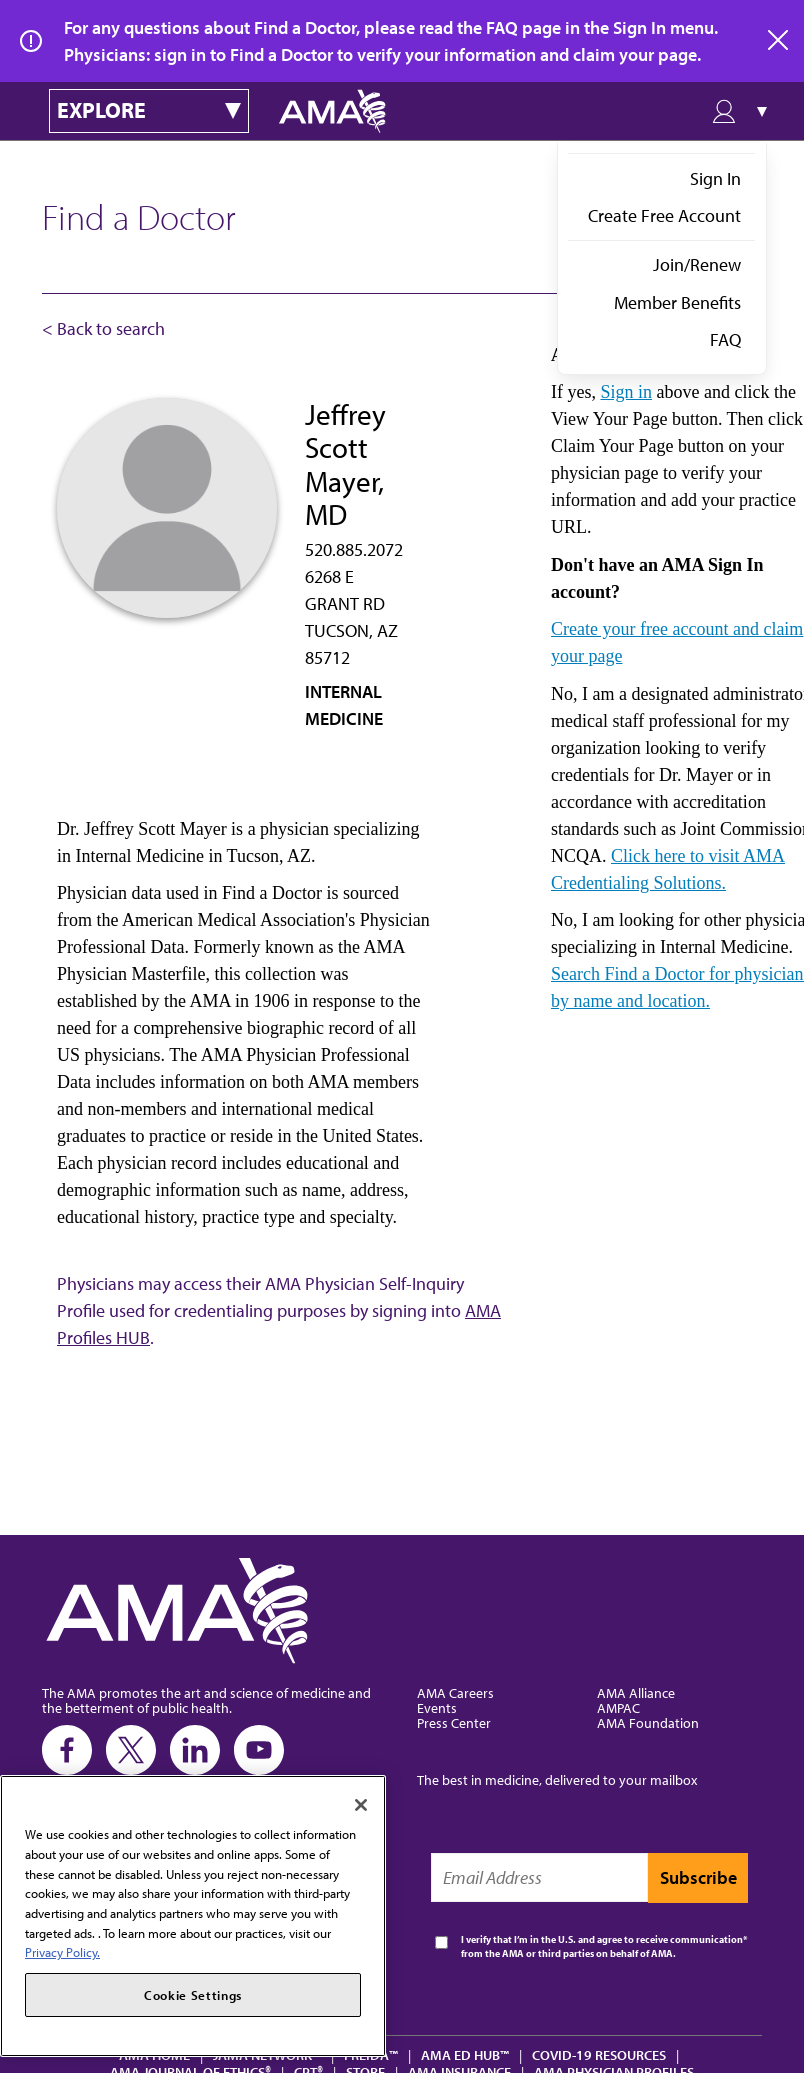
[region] (193, 1916)
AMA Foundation (648, 1722)
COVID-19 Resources (599, 2054)
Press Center (454, 1722)
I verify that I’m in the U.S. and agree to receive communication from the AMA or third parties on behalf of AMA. (602, 1946)
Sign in (626, 392)
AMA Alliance (636, 1692)
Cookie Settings (193, 1995)
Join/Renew (697, 264)
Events (437, 1707)
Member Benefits (677, 302)
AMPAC (618, 1707)
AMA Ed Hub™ (465, 2054)
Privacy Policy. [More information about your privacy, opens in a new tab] (62, 1952)
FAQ (725, 339)
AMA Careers (455, 1692)
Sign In (715, 178)
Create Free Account (664, 215)
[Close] (361, 1805)
